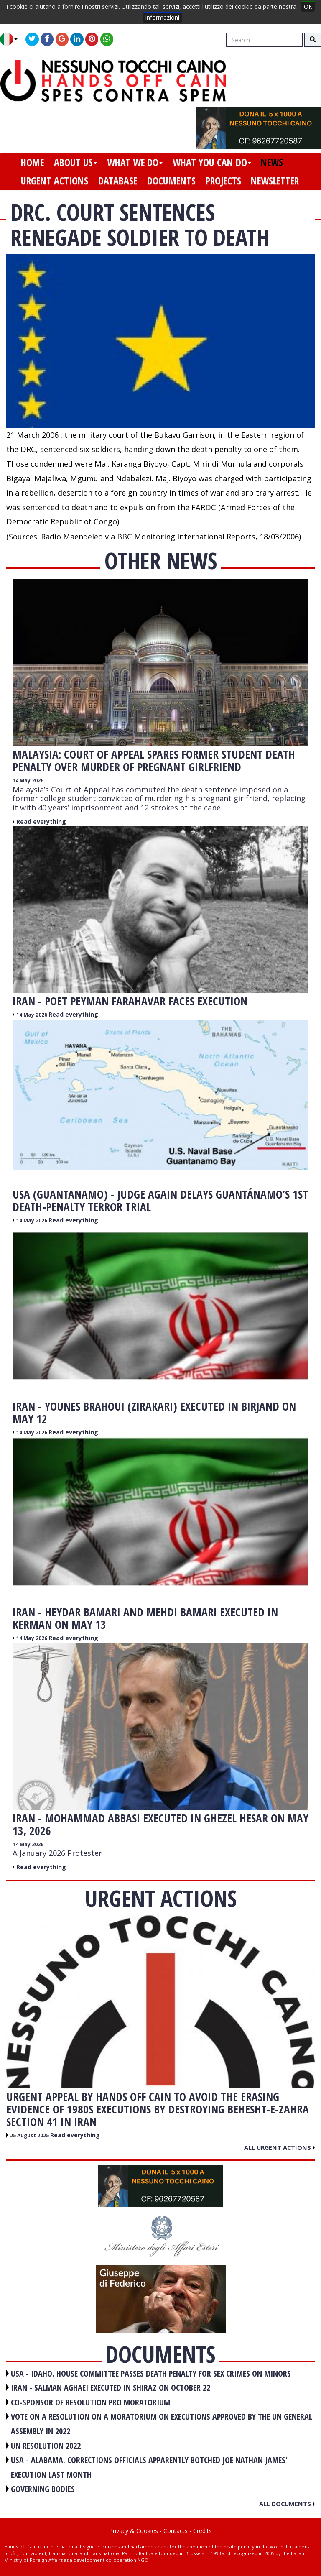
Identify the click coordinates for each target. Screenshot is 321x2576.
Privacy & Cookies (133, 2531)
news (272, 162)
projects (223, 180)
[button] (12, 39)
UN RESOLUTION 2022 (46, 2445)
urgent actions (54, 180)
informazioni (162, 17)
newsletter (275, 180)
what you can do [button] (212, 162)
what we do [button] (135, 162)
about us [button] (75, 162)
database (117, 180)
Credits (202, 2531)
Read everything (41, 821)
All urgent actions (279, 2147)
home (32, 162)
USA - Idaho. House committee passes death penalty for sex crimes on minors (151, 2373)
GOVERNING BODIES (43, 2488)
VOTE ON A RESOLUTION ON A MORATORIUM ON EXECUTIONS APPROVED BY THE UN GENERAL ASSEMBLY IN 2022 (161, 2424)
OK (308, 6)
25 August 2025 (30, 2135)
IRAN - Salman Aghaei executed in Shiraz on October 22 (110, 2387)
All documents (287, 2503)
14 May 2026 (28, 780)
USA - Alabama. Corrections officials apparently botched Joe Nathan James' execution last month (149, 2467)
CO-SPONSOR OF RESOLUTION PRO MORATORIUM (90, 2402)
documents (171, 180)
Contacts (175, 2531)
